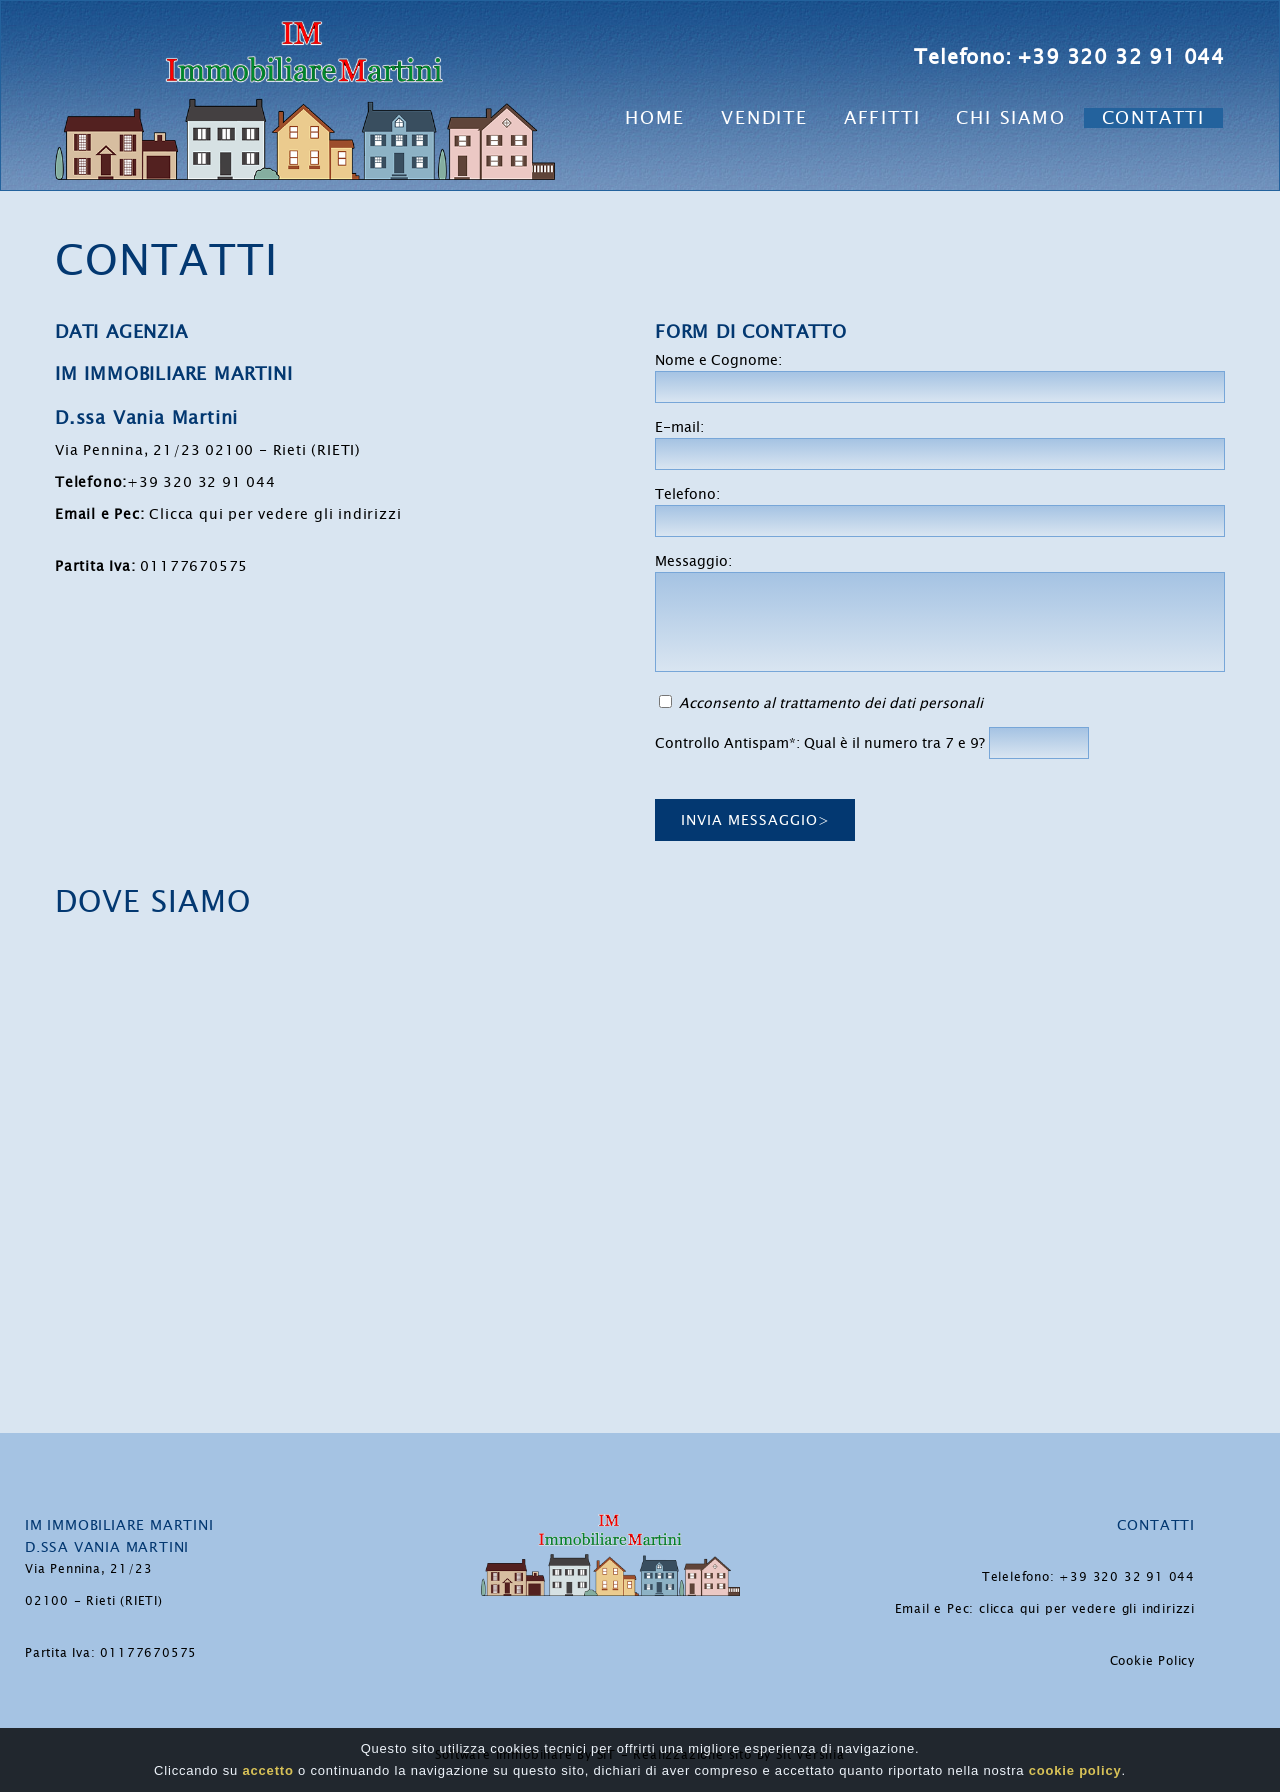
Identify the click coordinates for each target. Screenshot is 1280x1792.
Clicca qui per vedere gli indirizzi (275, 514)
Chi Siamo (1010, 118)
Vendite (764, 118)
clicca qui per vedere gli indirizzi (1087, 1609)
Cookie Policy (1152, 1661)
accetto (268, 1770)
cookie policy (1075, 1770)
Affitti (882, 118)
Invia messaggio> (755, 820)
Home (655, 118)
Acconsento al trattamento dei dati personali (831, 703)
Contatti (1153, 118)
